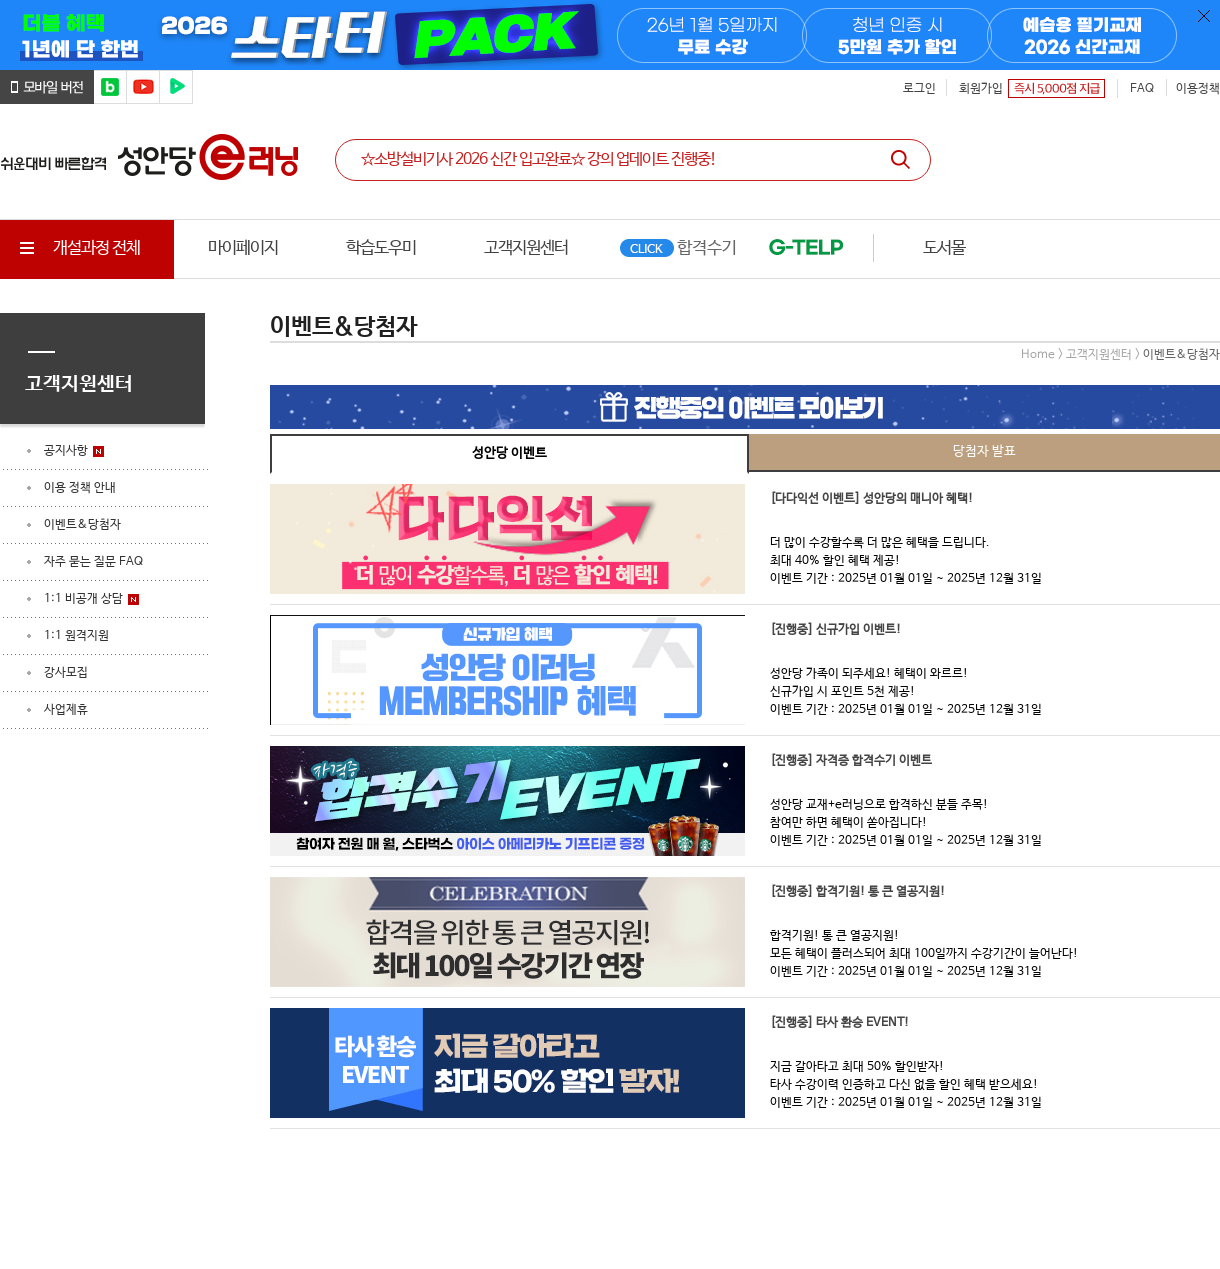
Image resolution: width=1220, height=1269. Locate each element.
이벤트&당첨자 (82, 525)
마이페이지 (243, 248)
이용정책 (1198, 89)
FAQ (1142, 89)
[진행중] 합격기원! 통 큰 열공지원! (857, 892)
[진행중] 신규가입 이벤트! (835, 630)
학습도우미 (381, 248)
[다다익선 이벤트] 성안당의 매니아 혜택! (871, 499)
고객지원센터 (526, 248)
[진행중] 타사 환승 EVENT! (839, 1023)
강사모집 (66, 673)
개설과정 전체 (77, 248)
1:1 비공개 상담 (83, 599)
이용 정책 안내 (80, 488)
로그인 (919, 89)
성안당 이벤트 (509, 453)
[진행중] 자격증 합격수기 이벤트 (851, 761)
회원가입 (981, 89)
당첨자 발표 (984, 451)
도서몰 (944, 248)
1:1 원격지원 (76, 636)
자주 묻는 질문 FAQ (93, 562)
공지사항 (66, 451)
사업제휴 (66, 710)
